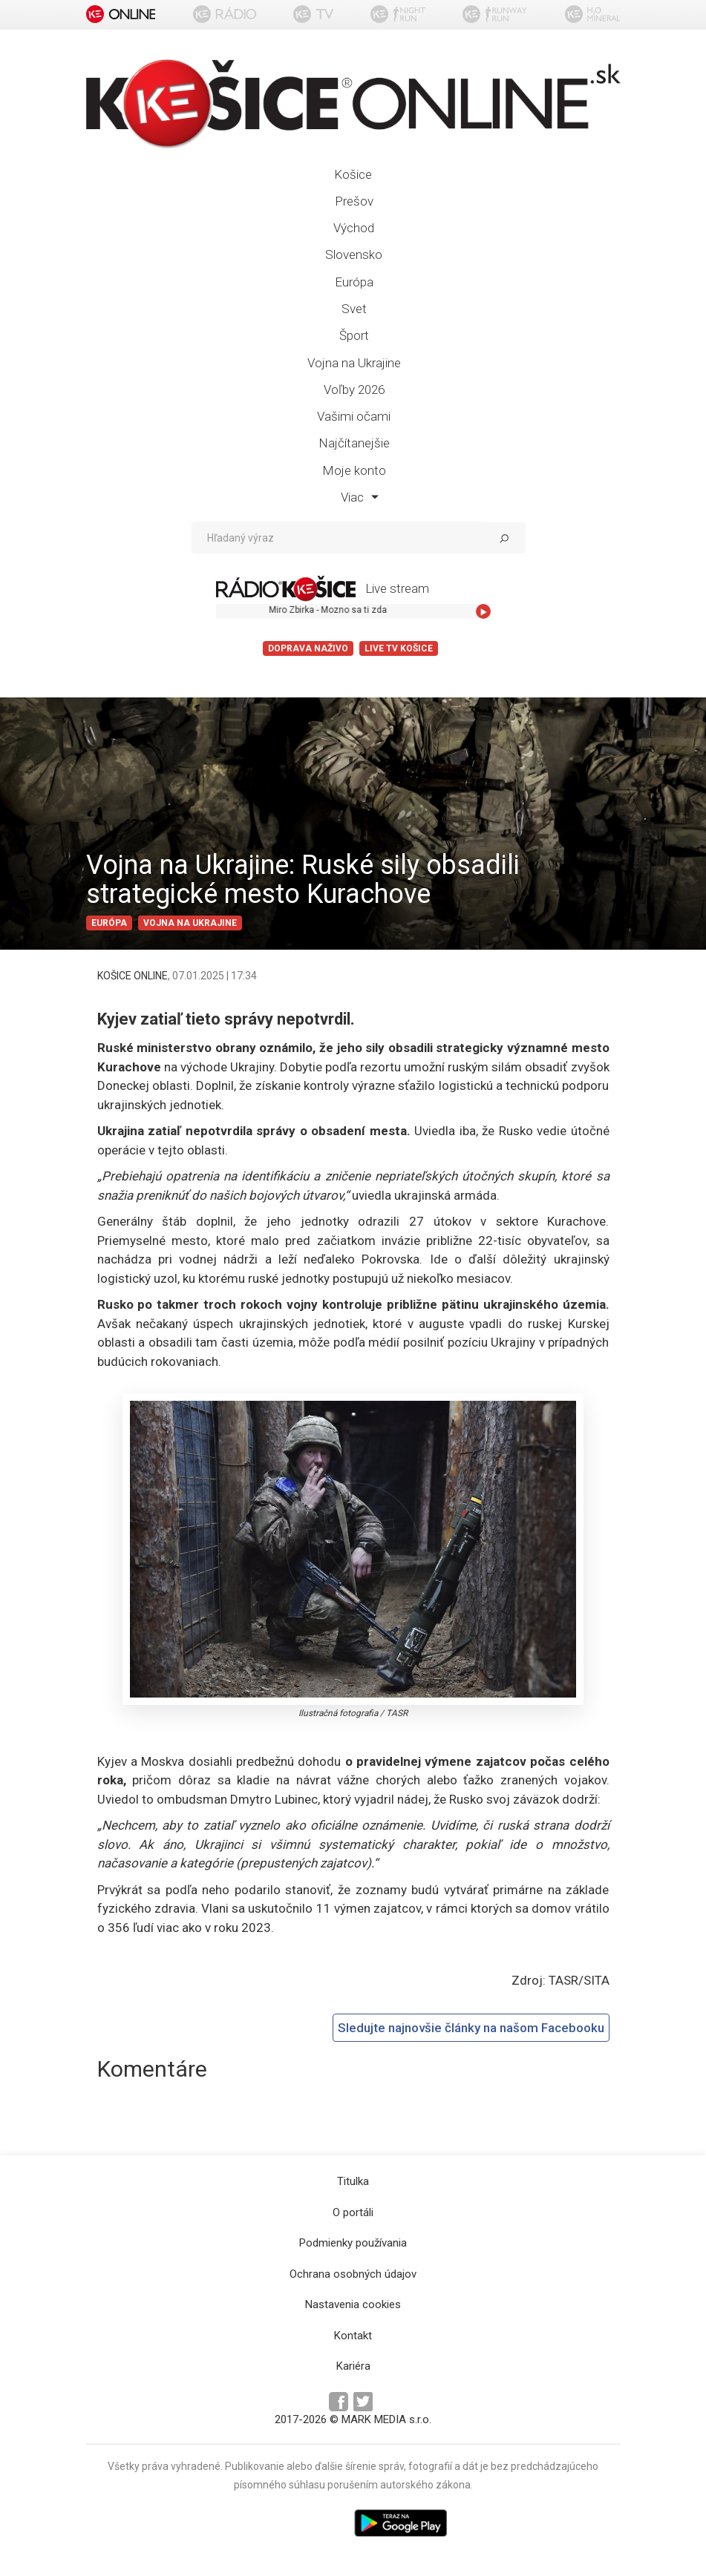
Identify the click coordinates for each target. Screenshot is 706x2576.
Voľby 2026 (354, 389)
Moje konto (354, 470)
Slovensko (353, 254)
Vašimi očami (353, 416)
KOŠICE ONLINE (132, 976)
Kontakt (353, 2335)
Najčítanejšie (354, 443)
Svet (354, 308)
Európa (354, 282)
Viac (360, 497)
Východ (353, 227)
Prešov (354, 201)
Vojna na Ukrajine (354, 362)
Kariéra (353, 2366)
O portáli (353, 2212)
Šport (354, 335)
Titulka (353, 2181)
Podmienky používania (353, 2243)
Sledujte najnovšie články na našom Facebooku (471, 2027)
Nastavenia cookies (353, 2304)
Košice (353, 174)
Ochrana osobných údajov (353, 2274)
